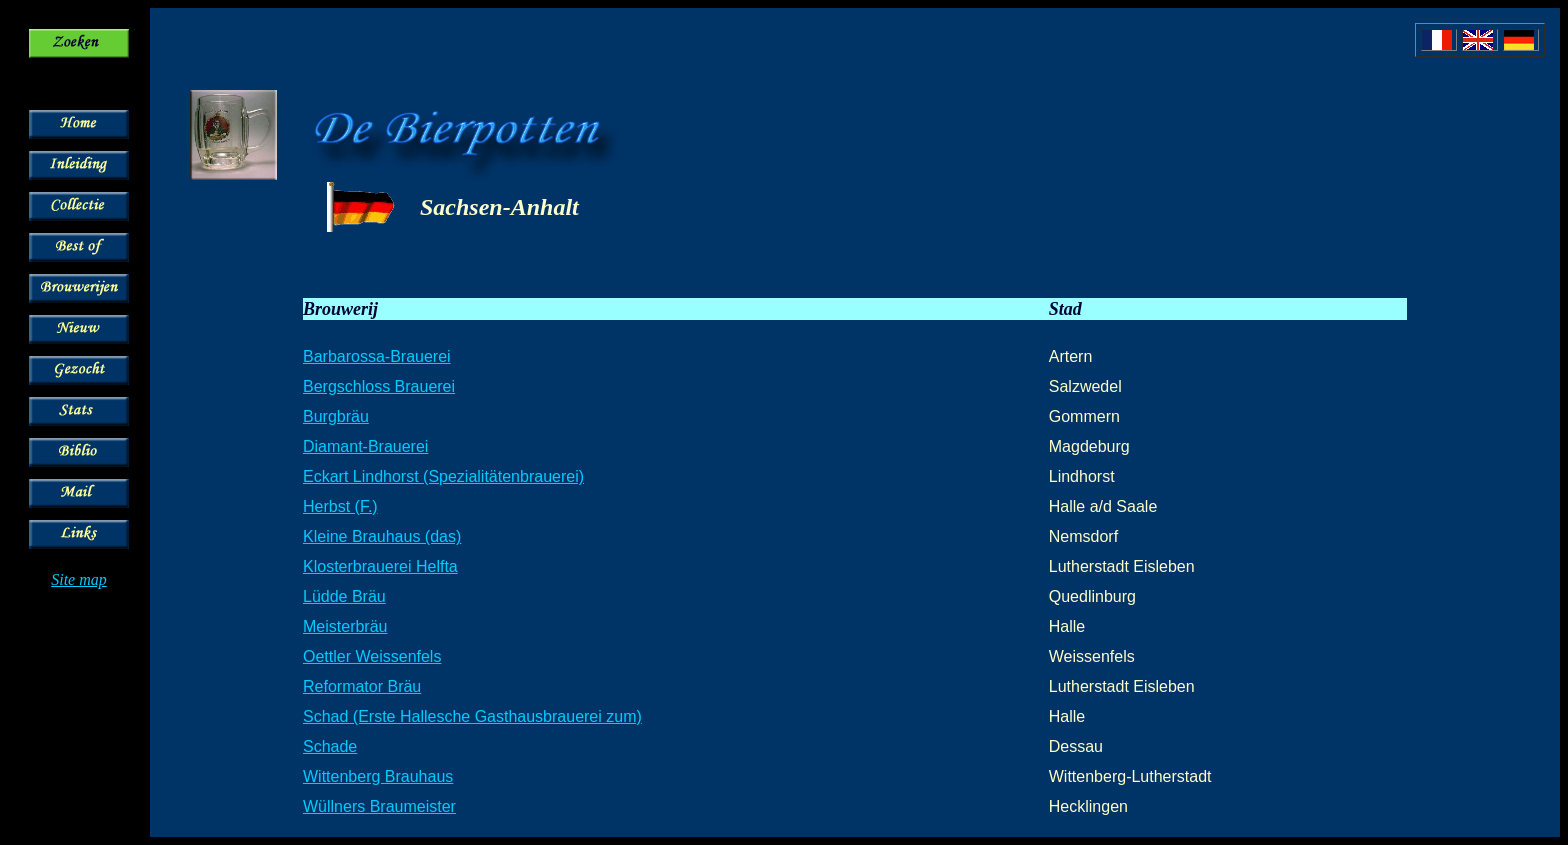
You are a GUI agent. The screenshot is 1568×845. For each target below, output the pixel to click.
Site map (79, 579)
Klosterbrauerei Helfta (380, 566)
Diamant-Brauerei (365, 446)
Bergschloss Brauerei (379, 386)
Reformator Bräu (362, 686)
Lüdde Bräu (344, 596)
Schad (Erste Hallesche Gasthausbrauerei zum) (472, 716)
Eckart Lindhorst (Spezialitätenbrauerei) (443, 476)
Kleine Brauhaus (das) (382, 536)
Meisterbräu (345, 626)
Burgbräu (336, 416)
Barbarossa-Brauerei (377, 356)
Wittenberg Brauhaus (378, 776)
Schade (330, 746)
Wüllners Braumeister (379, 806)
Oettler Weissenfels (372, 656)
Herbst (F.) (340, 506)
